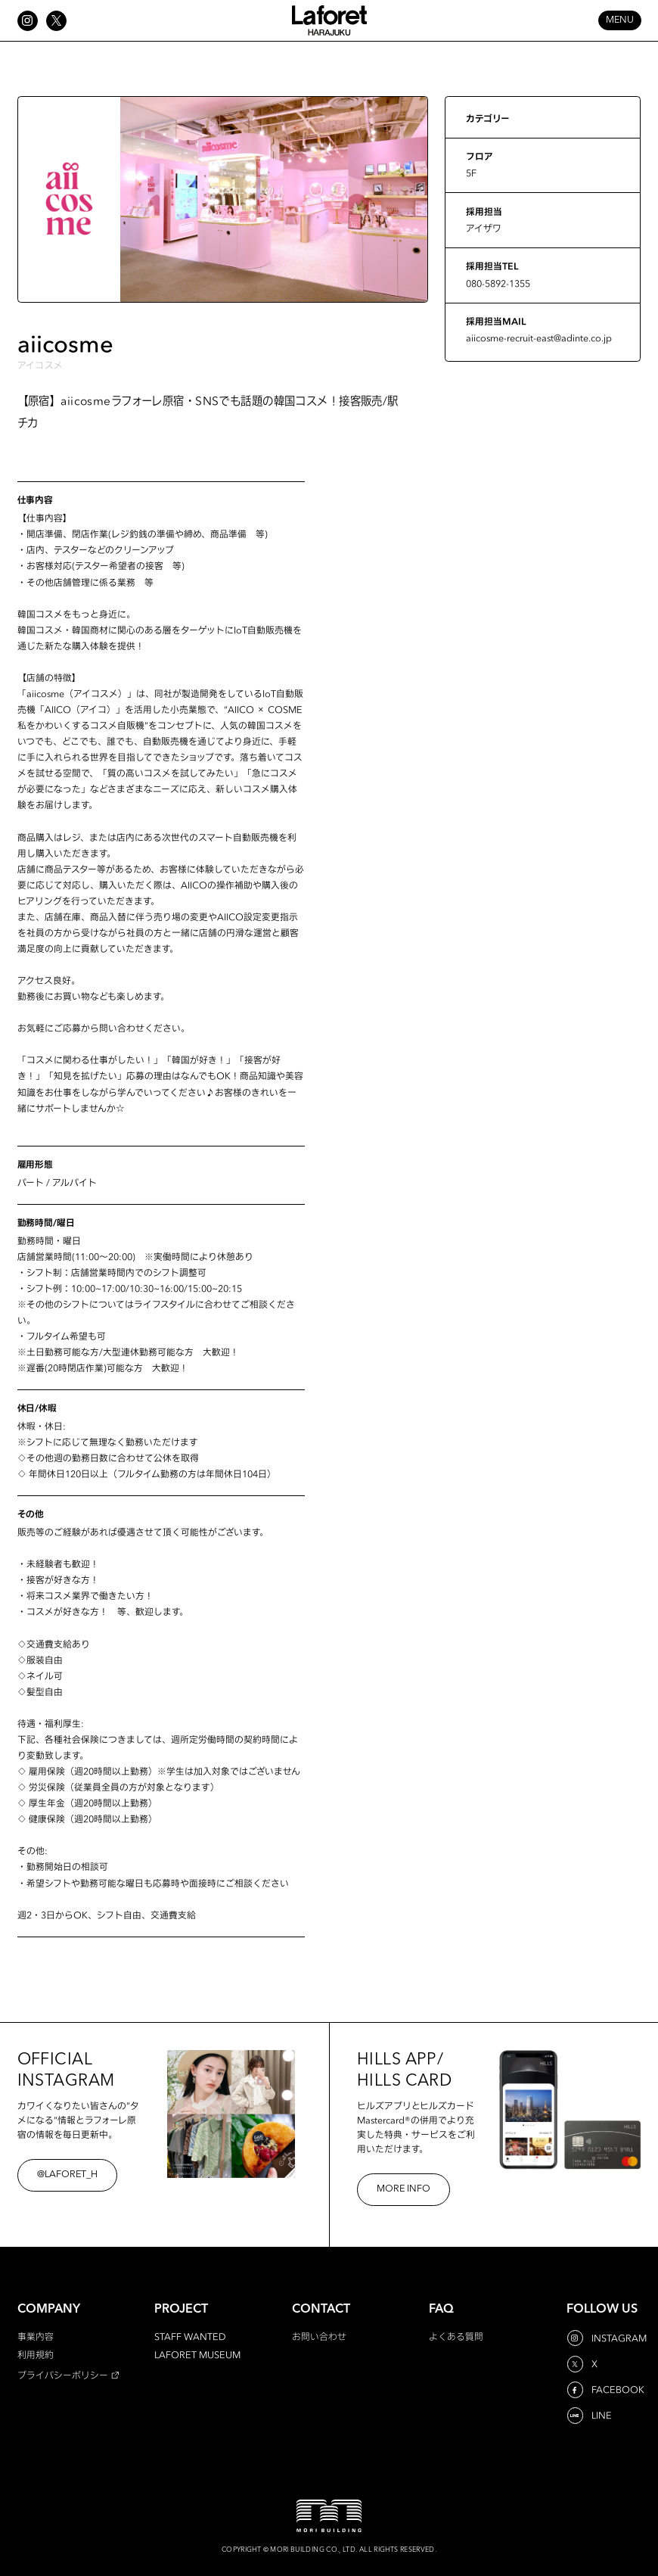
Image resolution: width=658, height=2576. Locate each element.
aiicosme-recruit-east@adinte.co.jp (539, 337)
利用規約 (35, 2354)
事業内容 (35, 2336)
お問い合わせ (319, 2336)
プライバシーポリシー (62, 2375)
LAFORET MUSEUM (197, 2354)
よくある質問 (456, 2336)
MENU (620, 20)
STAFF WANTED (190, 2336)
